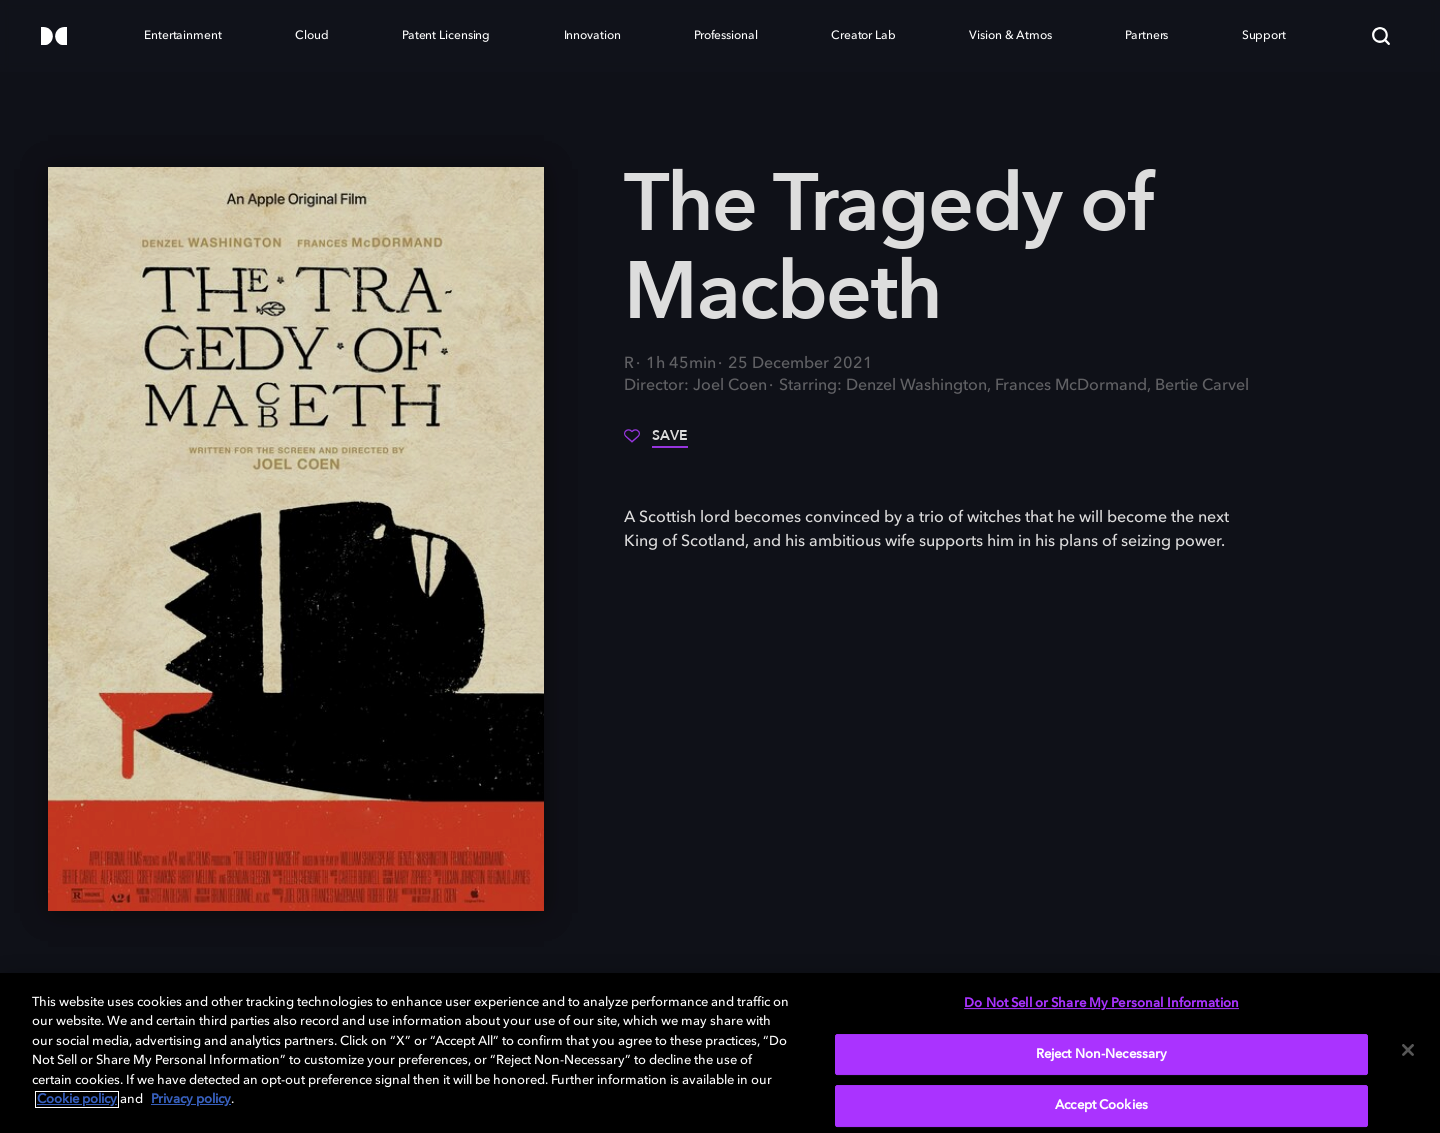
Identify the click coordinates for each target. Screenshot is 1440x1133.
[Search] (1381, 36)
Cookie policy (77, 1099)
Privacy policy (191, 1099)
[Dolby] (54, 37)
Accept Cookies (1101, 1105)
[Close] (1408, 1050)
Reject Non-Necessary (1102, 1054)
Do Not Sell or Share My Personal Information (1101, 1003)
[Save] (656, 443)
